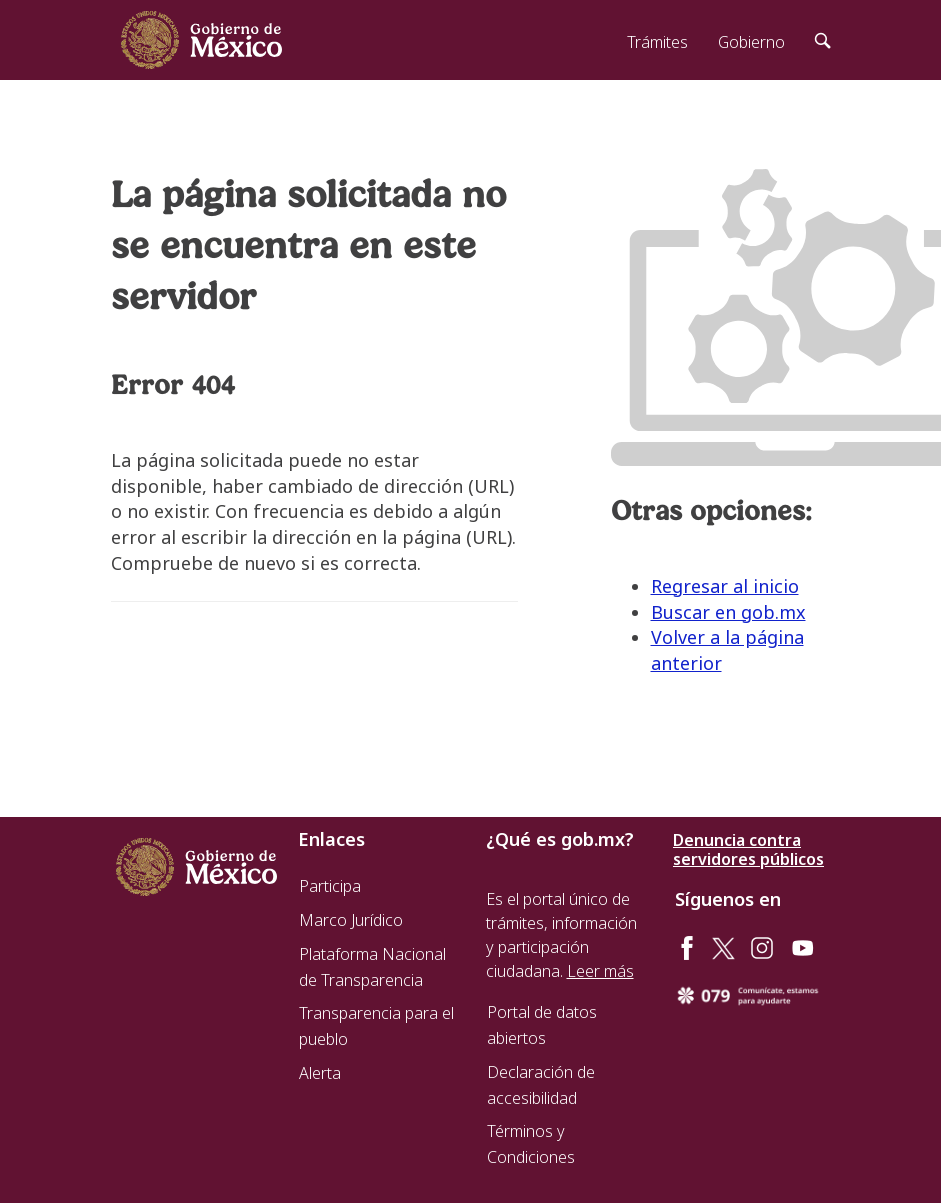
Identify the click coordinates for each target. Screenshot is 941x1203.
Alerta (320, 1073)
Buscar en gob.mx (728, 612)
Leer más (600, 971)
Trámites (657, 42)
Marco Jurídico (351, 920)
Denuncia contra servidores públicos (748, 850)
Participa (330, 886)
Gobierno (751, 42)
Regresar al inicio (725, 586)
